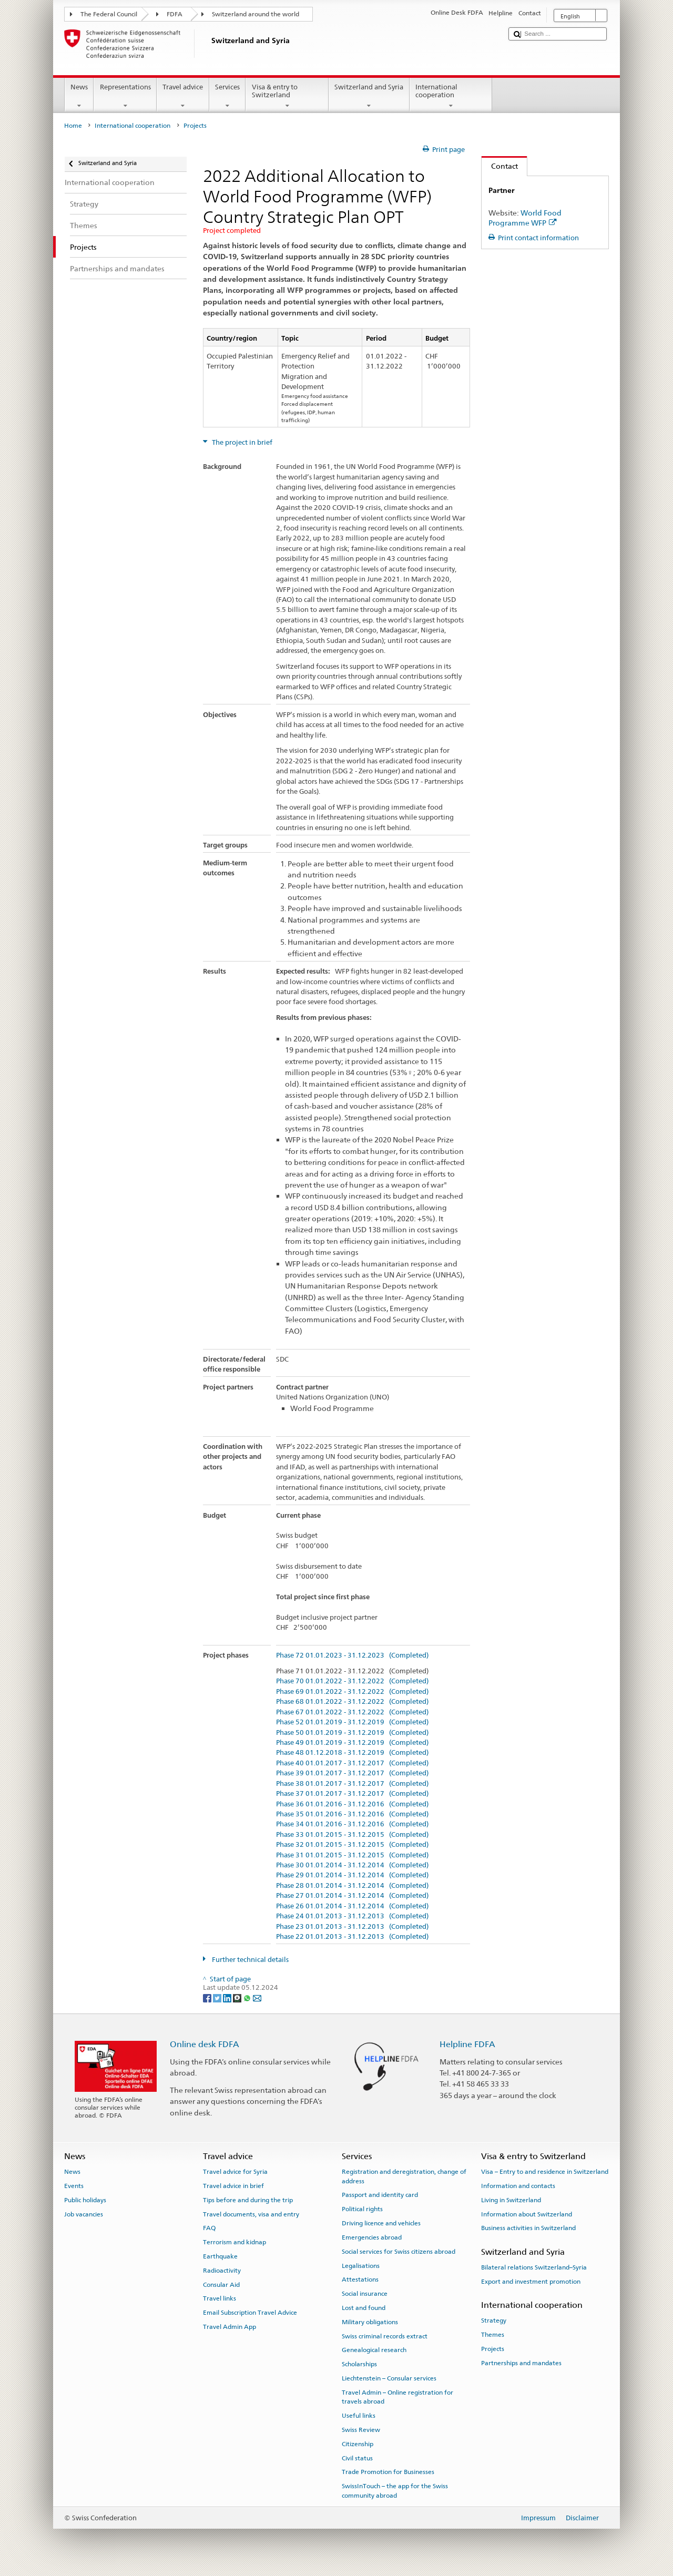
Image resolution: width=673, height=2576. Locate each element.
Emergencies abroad (372, 2237)
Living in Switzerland (511, 2200)
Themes (492, 2334)
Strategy (493, 2320)
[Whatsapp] (248, 1997)
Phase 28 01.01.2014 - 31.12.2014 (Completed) (352, 1885)
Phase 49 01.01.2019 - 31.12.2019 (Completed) (352, 1742)
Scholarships (359, 2364)
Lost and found (363, 2308)
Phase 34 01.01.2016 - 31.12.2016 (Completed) (352, 1824)
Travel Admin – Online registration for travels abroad (397, 2397)
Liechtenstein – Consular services (389, 2378)
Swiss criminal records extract (384, 2335)
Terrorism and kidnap (234, 2242)
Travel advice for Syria (235, 2171)
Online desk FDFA (204, 2044)
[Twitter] (218, 1997)
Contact (500, 165)
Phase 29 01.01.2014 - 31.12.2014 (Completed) (352, 1875)
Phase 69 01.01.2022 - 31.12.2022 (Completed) (352, 1691)
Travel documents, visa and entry (251, 2213)
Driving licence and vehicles (381, 2223)
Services (228, 96)
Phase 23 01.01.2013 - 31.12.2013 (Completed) (352, 1926)
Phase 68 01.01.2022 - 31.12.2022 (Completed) (352, 1701)
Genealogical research (374, 2350)
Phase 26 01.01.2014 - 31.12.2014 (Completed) (352, 1906)
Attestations (360, 2279)
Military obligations (370, 2322)
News (79, 96)
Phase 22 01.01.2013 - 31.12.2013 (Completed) (352, 1936)
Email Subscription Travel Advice (250, 2312)
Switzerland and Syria (369, 96)
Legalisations (361, 2265)
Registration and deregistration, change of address (404, 2176)
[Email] (257, 1997)
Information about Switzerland (526, 2213)
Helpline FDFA (467, 2044)
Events (74, 2186)
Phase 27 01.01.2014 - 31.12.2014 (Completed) (352, 1895)
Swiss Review (361, 2430)
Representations (125, 96)
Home (73, 125)
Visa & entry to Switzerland (287, 96)
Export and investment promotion (530, 2281)
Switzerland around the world (255, 14)
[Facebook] (208, 1997)
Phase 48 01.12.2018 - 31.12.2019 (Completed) (352, 1752)
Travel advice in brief (233, 2186)
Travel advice (183, 96)
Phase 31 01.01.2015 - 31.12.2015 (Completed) (352, 1855)
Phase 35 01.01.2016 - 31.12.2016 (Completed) (352, 1814)
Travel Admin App (229, 2326)
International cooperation (451, 96)
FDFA (174, 14)
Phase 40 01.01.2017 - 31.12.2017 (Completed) (352, 1763)
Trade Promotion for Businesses (388, 2472)
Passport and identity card (380, 2195)
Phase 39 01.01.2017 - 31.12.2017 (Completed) (352, 1773)
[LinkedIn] (228, 1997)
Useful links (358, 2415)
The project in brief (241, 442)
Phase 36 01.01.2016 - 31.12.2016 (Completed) (352, 1804)
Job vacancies (83, 2213)
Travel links (219, 2298)
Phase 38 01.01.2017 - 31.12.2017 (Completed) (352, 1783)
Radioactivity (222, 2270)
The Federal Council (108, 14)
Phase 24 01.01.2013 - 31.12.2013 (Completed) (352, 1916)
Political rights (362, 2209)
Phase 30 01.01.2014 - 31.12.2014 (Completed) (352, 1865)
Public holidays (85, 2200)
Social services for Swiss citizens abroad (398, 2251)
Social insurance (365, 2293)
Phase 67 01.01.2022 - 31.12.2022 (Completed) (352, 1712)
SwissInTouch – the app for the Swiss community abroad (395, 2490)
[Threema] (238, 1997)
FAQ (209, 2228)
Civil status (357, 2457)
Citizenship (357, 2444)
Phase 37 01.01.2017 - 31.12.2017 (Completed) (352, 1793)
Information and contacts (518, 2186)
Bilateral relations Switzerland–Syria (534, 2267)
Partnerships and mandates (521, 2363)
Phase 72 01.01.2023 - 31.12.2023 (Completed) (352, 1655)
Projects (492, 2349)
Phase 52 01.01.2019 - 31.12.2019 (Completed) (352, 1722)
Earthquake (220, 2256)
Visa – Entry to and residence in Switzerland (544, 2171)
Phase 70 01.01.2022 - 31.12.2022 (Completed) (352, 1681)
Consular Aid (221, 2284)
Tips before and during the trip (248, 2200)
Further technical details (249, 1960)
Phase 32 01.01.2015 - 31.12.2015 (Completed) (352, 1844)
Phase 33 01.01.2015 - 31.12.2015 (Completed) (352, 1834)
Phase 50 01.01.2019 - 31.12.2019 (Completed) (352, 1732)
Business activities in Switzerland (528, 2228)
